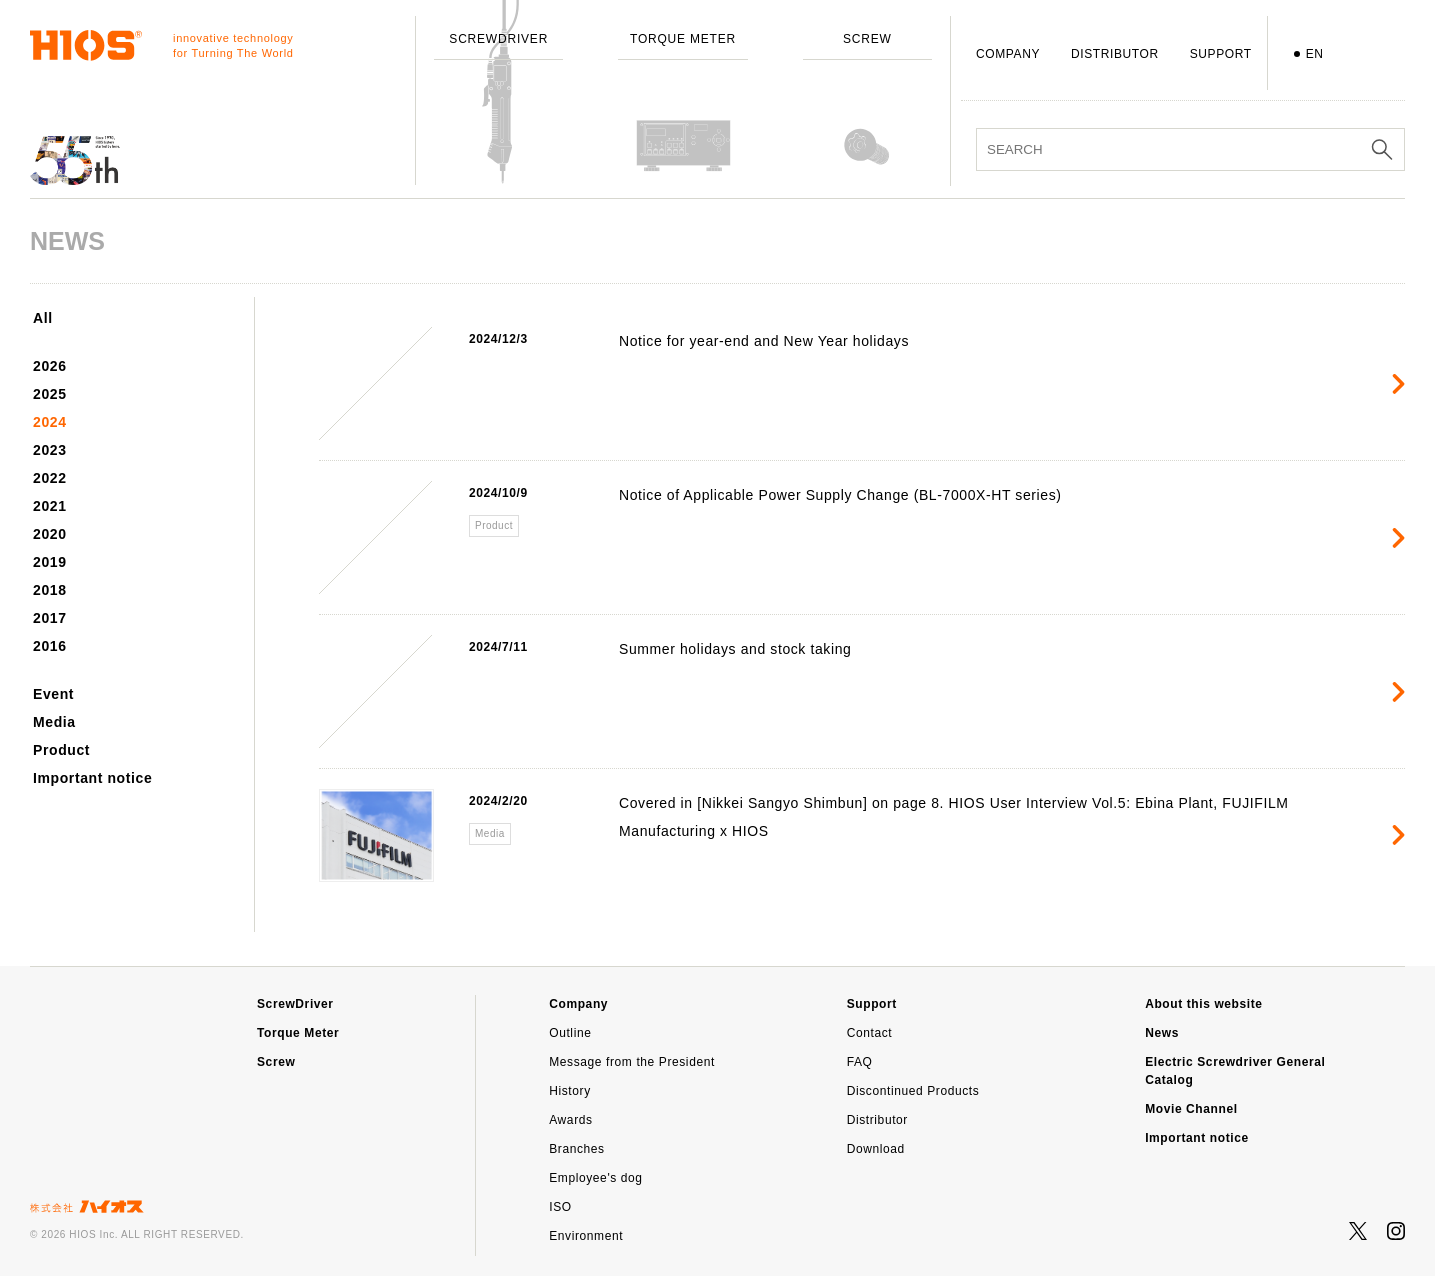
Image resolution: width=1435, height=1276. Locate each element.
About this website (1203, 1004)
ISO (560, 1207)
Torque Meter (298, 1033)
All (43, 318)
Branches (577, 1149)
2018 (50, 590)
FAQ (860, 1062)
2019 (50, 562)
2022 (50, 478)
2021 (50, 506)
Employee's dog (595, 1178)
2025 (50, 394)
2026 (50, 366)
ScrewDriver (295, 1004)
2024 (50, 422)
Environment (586, 1236)
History (570, 1091)
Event (53, 694)
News (1162, 1033)
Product (61, 750)
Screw (276, 1062)
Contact (870, 1033)
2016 (50, 646)
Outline (570, 1033)
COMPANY (1008, 54)
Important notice (92, 778)
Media (54, 722)
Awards (570, 1120)
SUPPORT (1221, 54)
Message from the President (632, 1062)
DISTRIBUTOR (1115, 54)
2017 (50, 618)
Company (578, 1004)
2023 (50, 450)
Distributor (877, 1120)
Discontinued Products (913, 1091)
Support (872, 1004)
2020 (50, 534)
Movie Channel (1191, 1109)
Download (876, 1149)
